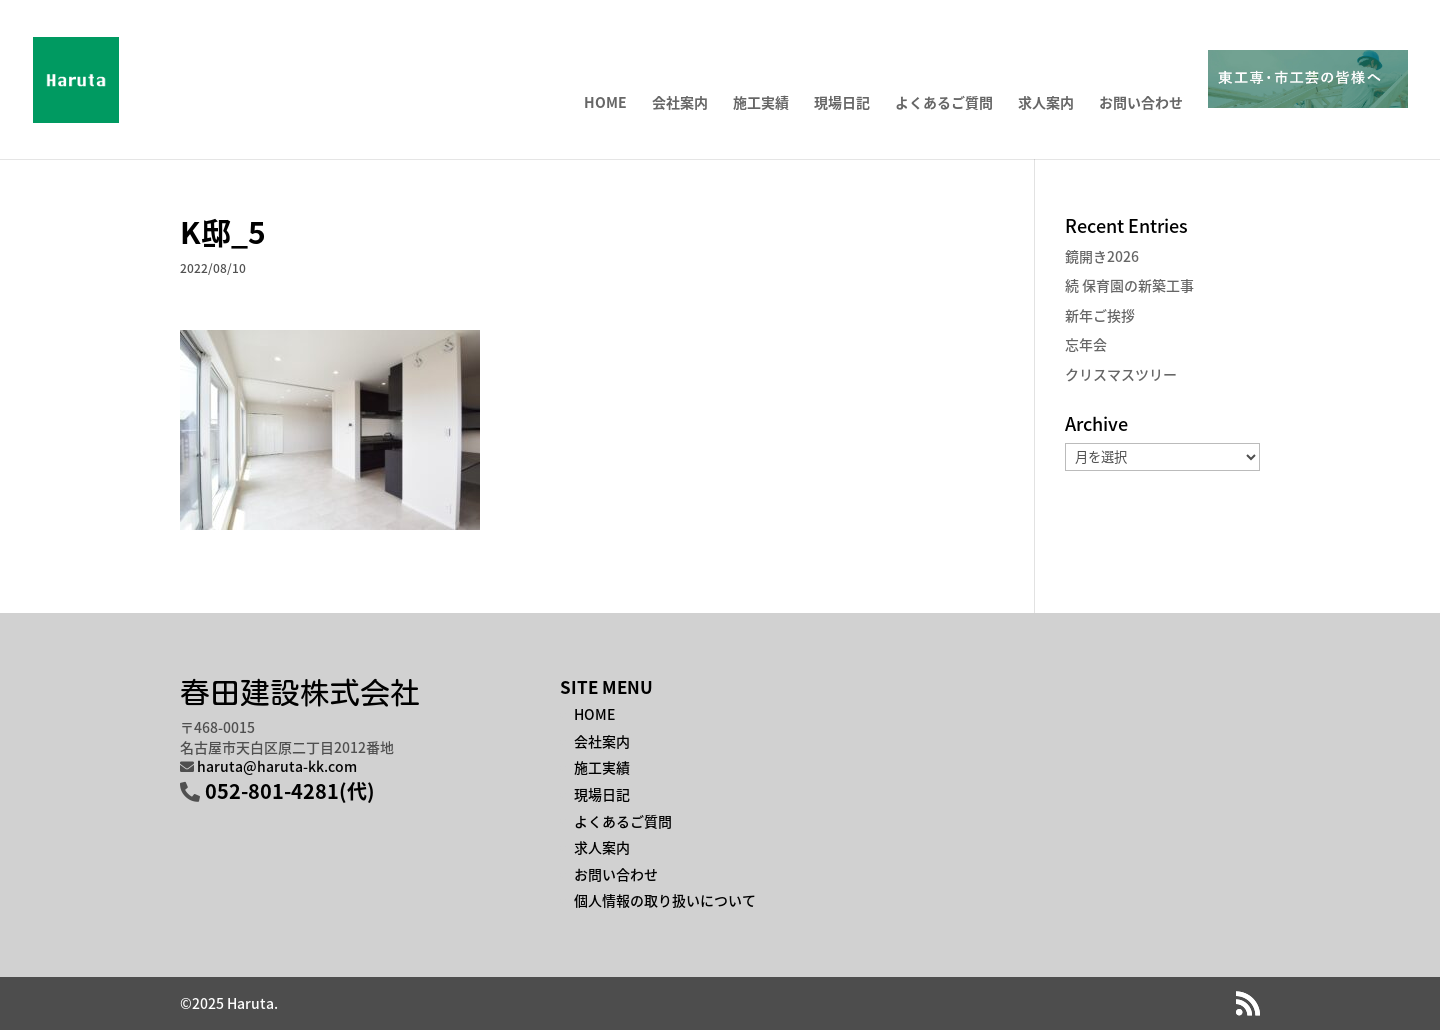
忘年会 (1086, 344)
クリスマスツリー (1121, 374)
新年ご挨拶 (1100, 315)
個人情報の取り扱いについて (665, 900)
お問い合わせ (1141, 103)
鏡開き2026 (1102, 256)
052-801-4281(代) (290, 790)
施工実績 (761, 103)
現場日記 (842, 103)
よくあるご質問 (944, 103)
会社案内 (680, 103)
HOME (605, 103)
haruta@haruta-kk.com (277, 766)
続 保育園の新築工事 (1129, 285)
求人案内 (1046, 103)
